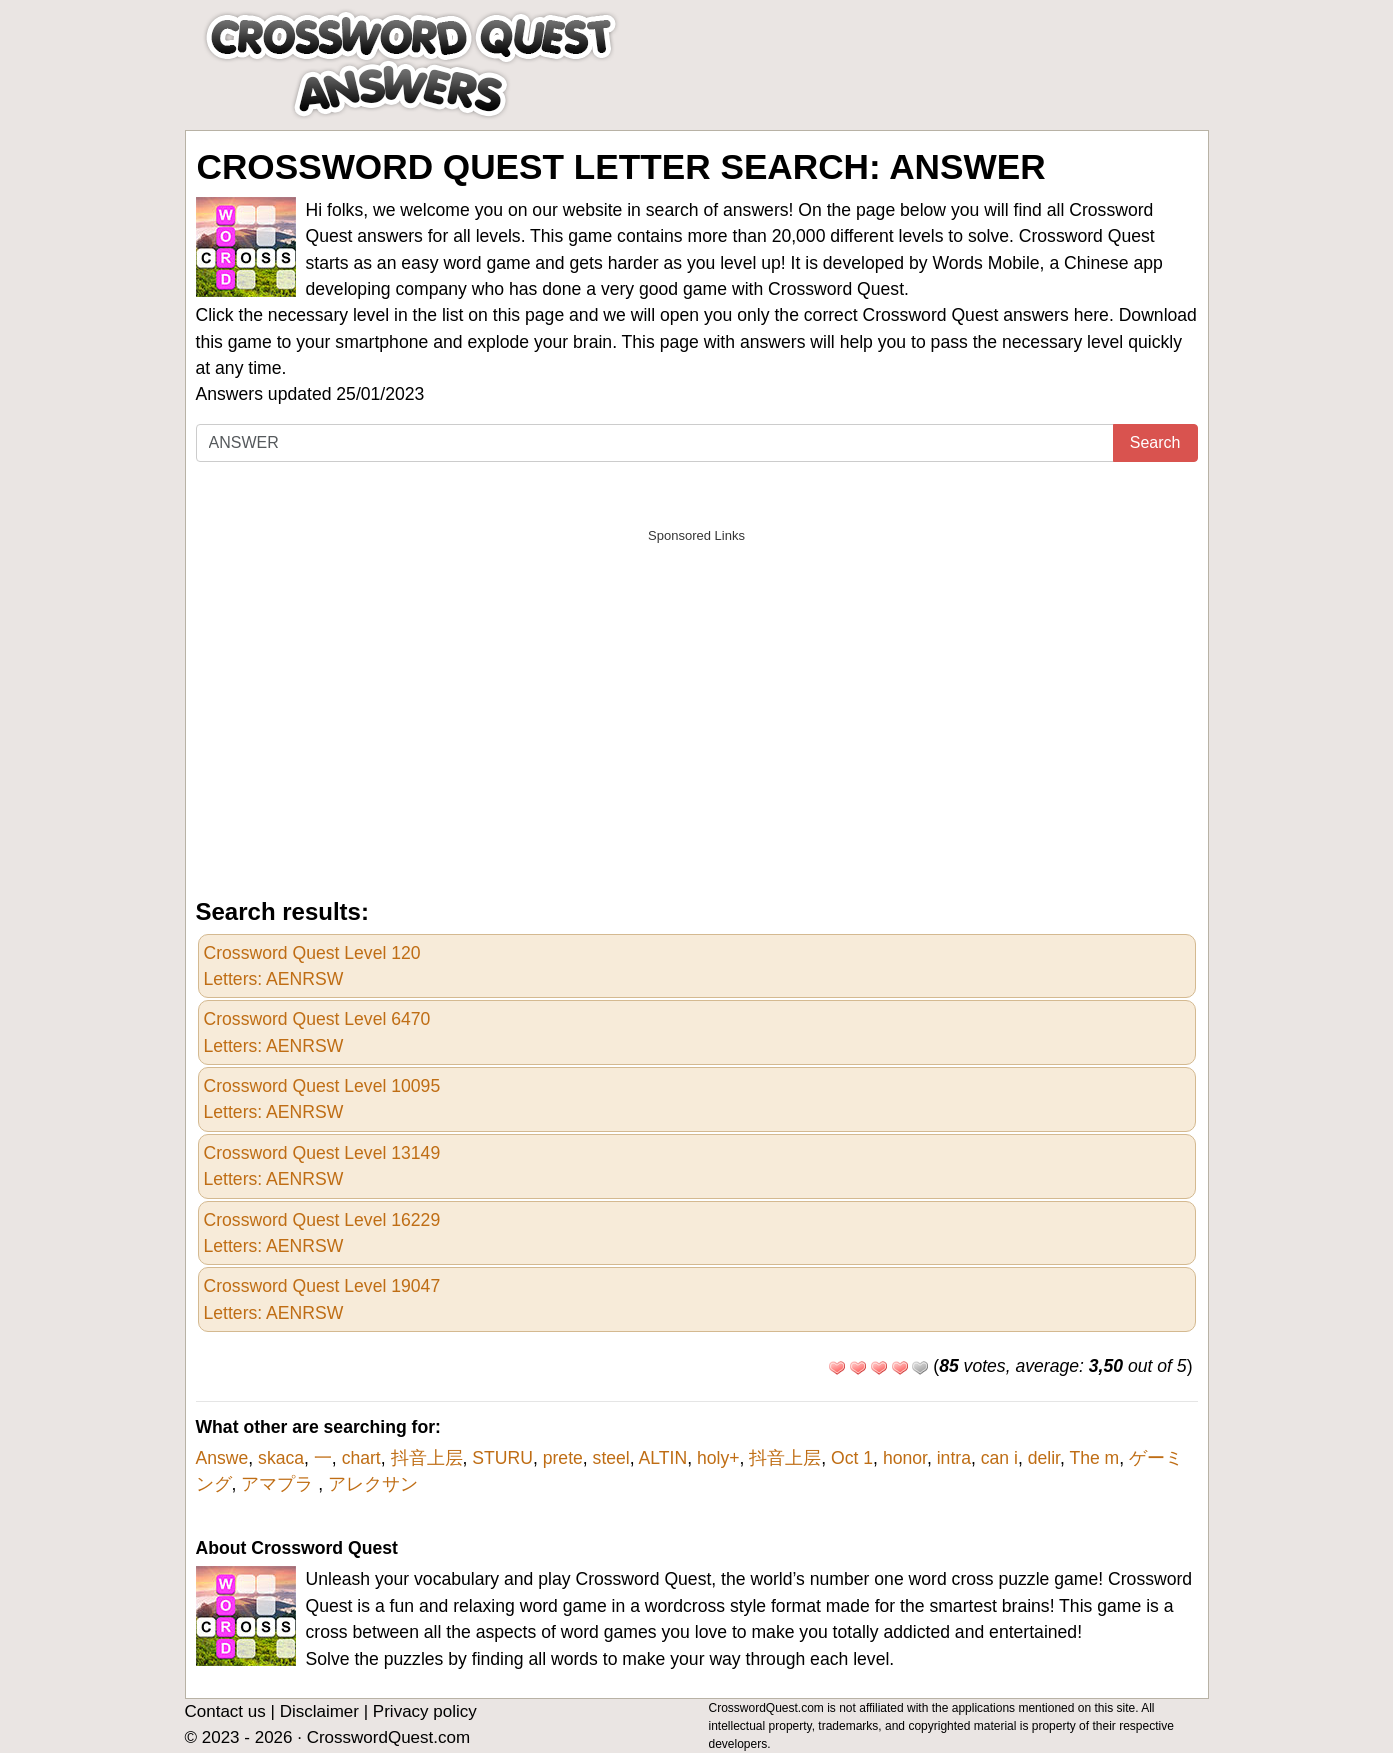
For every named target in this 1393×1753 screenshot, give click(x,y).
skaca (281, 1458)
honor (905, 1458)
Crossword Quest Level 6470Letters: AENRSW (317, 1032)
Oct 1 (852, 1458)
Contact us (225, 1711)
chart (361, 1458)
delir (1044, 1458)
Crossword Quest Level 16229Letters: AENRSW (322, 1233)
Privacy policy (425, 1711)
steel (611, 1458)
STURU (502, 1458)
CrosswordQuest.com (388, 1737)
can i (999, 1458)
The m (1094, 1458)
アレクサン (373, 1484)
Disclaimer (319, 1711)
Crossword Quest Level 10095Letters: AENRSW (322, 1099)
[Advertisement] (697, 694)
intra (954, 1458)
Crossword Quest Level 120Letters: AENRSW (312, 966)
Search (1155, 442)
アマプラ (279, 1484)
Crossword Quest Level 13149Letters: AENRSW (322, 1166)
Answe (222, 1458)
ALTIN (663, 1458)
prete (563, 1458)
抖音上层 (427, 1458)
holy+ (718, 1458)
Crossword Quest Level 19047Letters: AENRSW (322, 1299)
